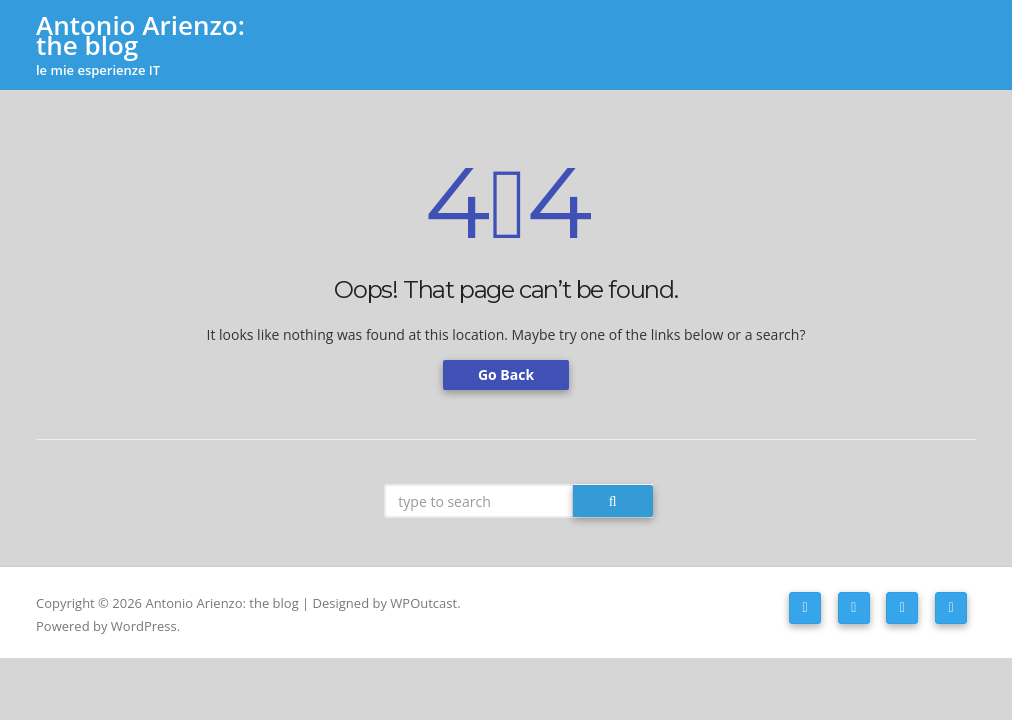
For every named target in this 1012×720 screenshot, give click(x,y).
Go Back (506, 374)
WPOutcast (423, 603)
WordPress (144, 626)
